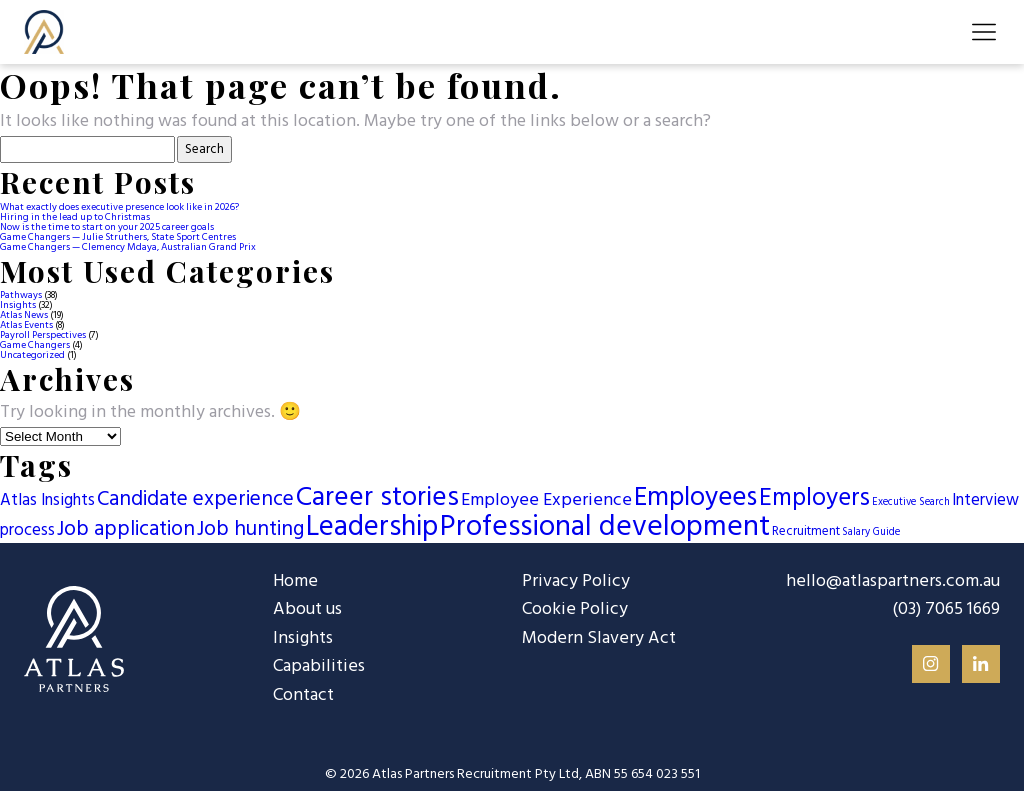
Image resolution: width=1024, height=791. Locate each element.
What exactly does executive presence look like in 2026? (119, 207)
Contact (303, 694)
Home (295, 581)
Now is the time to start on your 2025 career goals (107, 227)
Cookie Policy (574, 609)
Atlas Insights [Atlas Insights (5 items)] (47, 501)
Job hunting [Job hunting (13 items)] (250, 529)
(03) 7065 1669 (946, 610)
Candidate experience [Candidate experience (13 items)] (195, 499)
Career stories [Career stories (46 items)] (377, 498)
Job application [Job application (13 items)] (126, 529)
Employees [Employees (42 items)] (695, 498)
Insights (18, 305)
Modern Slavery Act (597, 637)
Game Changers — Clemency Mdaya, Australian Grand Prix (128, 247)
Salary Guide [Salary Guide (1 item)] (871, 532)
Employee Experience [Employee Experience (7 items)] (546, 500)
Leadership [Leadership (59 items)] (372, 528)
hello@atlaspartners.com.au (894, 582)
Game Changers (35, 345)
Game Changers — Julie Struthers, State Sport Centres (118, 237)
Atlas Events (26, 325)
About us (307, 609)
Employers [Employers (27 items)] (814, 498)
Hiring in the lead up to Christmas (75, 217)
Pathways (21, 295)
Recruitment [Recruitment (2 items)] (806, 531)
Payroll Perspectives (43, 335)
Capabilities (318, 666)
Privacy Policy (575, 581)
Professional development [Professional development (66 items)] (605, 527)
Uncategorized (32, 355)
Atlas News (24, 315)
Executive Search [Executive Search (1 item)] (911, 502)
